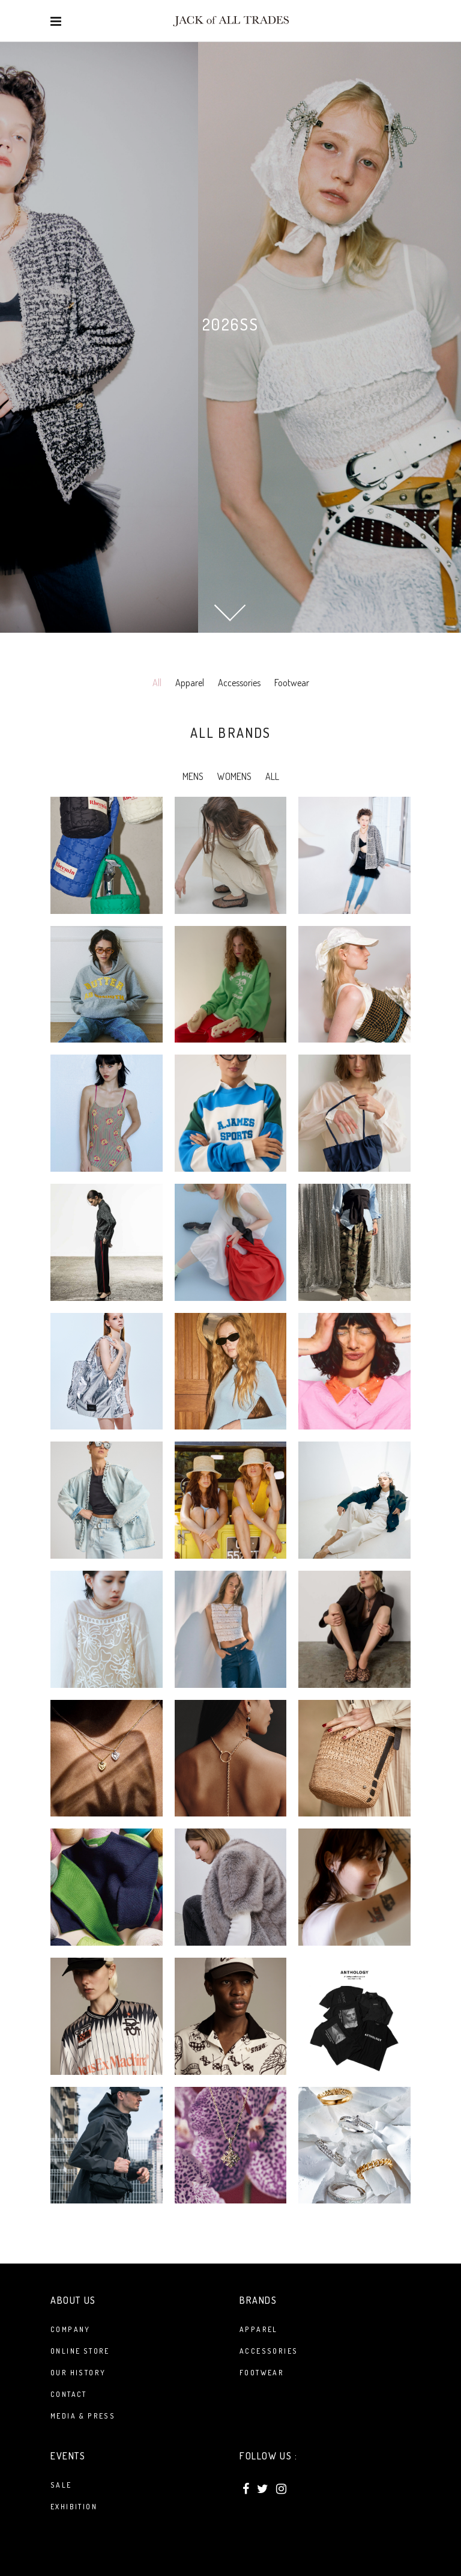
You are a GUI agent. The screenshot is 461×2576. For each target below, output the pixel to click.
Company (70, 2329)
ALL (272, 776)
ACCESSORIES (269, 2350)
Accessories (239, 683)
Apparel (189, 683)
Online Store (80, 2350)
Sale (61, 2484)
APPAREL (259, 2329)
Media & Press (82, 2415)
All (156, 683)
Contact (68, 2394)
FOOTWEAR (262, 2372)
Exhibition (73, 2506)
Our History (78, 2372)
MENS (192, 776)
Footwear (291, 683)
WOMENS (234, 776)
